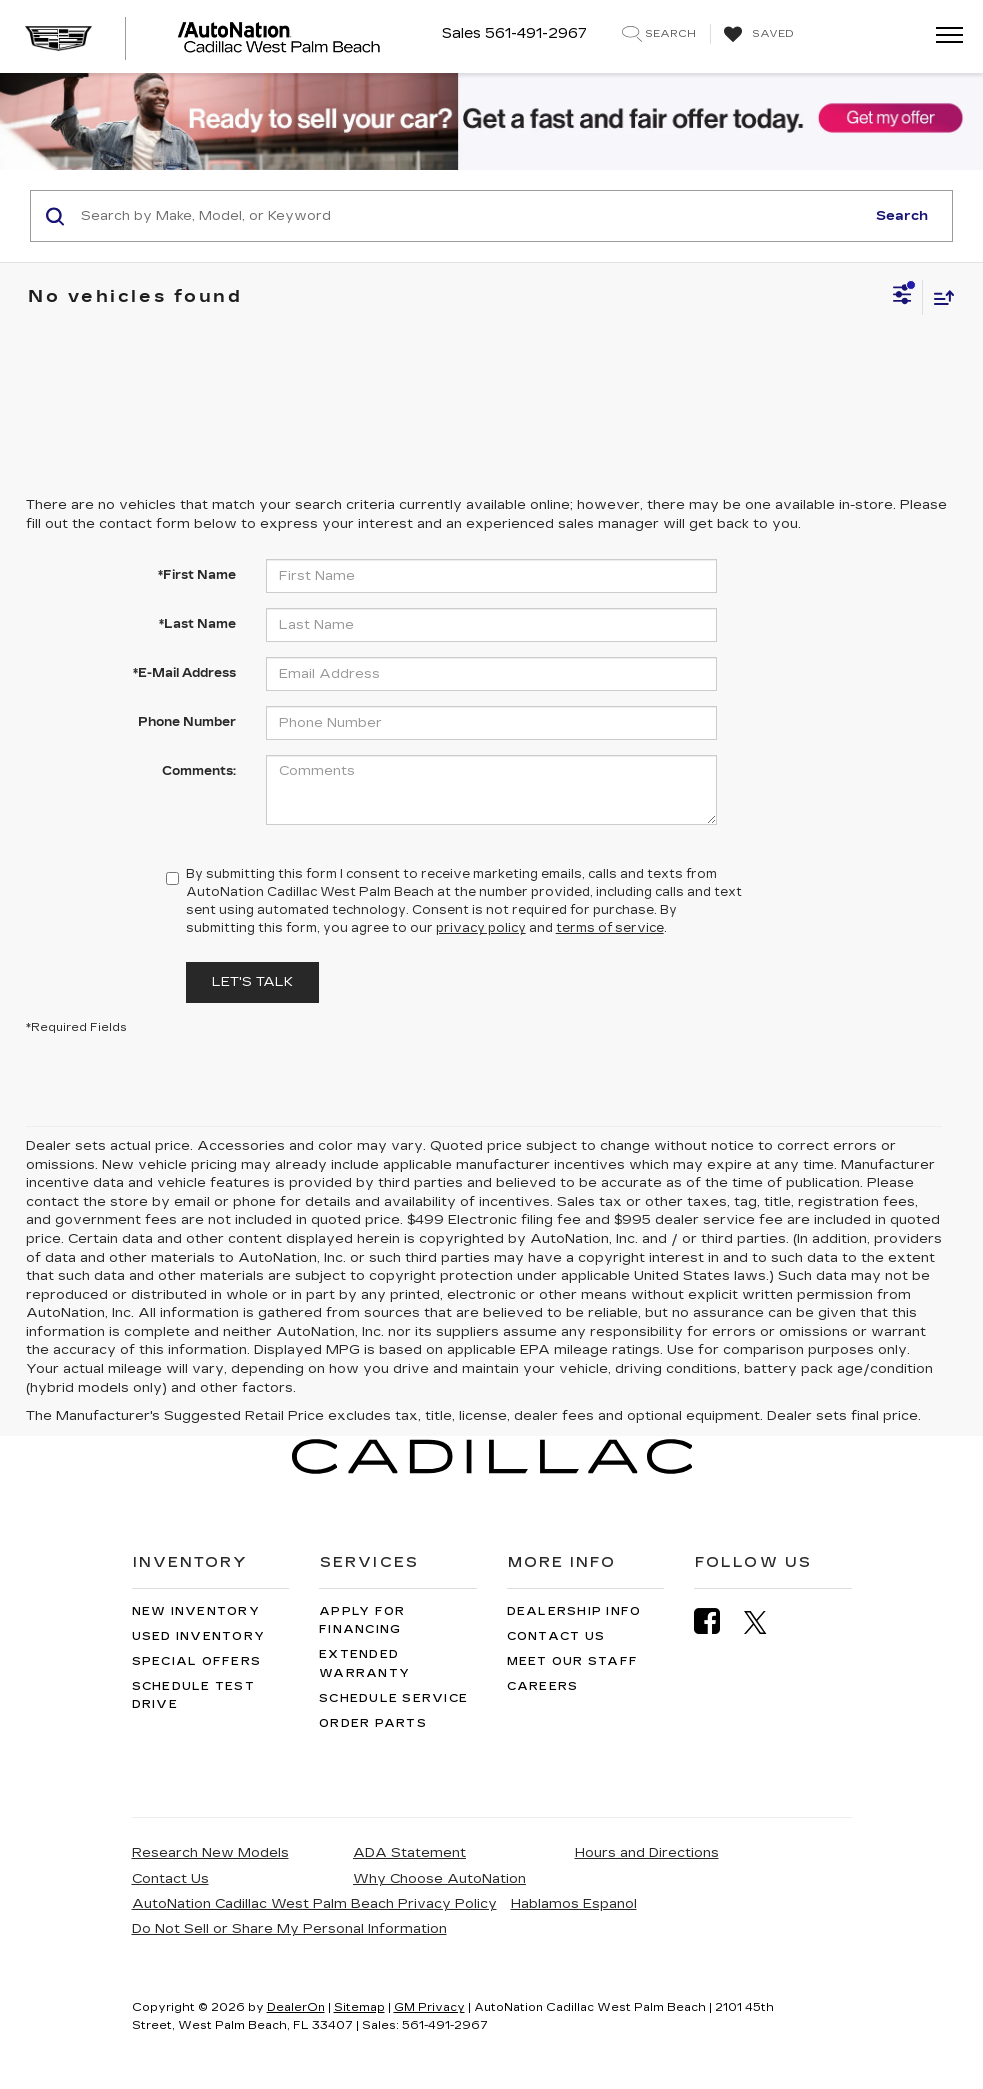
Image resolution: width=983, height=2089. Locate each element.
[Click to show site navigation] (943, 36)
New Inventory (196, 1611)
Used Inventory (199, 1636)
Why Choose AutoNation (439, 1879)
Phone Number (187, 722)
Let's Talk (252, 982)
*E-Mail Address (184, 673)
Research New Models (210, 1853)
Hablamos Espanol (574, 1904)
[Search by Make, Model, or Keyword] (470, 216)
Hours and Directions (647, 1853)
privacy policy (481, 928)
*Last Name (197, 624)
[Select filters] (902, 297)
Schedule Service (393, 1698)
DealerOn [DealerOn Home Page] (296, 2007)
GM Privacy (429, 2007)
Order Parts (373, 1723)
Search (902, 216)
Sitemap (359, 2007)
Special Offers (197, 1661)
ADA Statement (409, 1853)
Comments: (199, 771)
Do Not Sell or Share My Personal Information (289, 1929)
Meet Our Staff (573, 1661)
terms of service (610, 928)
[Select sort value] (939, 297)
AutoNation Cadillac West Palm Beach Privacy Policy (314, 1904)
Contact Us (556, 1636)
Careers (543, 1686)
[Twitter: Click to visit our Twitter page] (765, 1622)
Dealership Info (574, 1611)
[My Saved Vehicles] (756, 35)
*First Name (197, 575)
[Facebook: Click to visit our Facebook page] (717, 1621)
